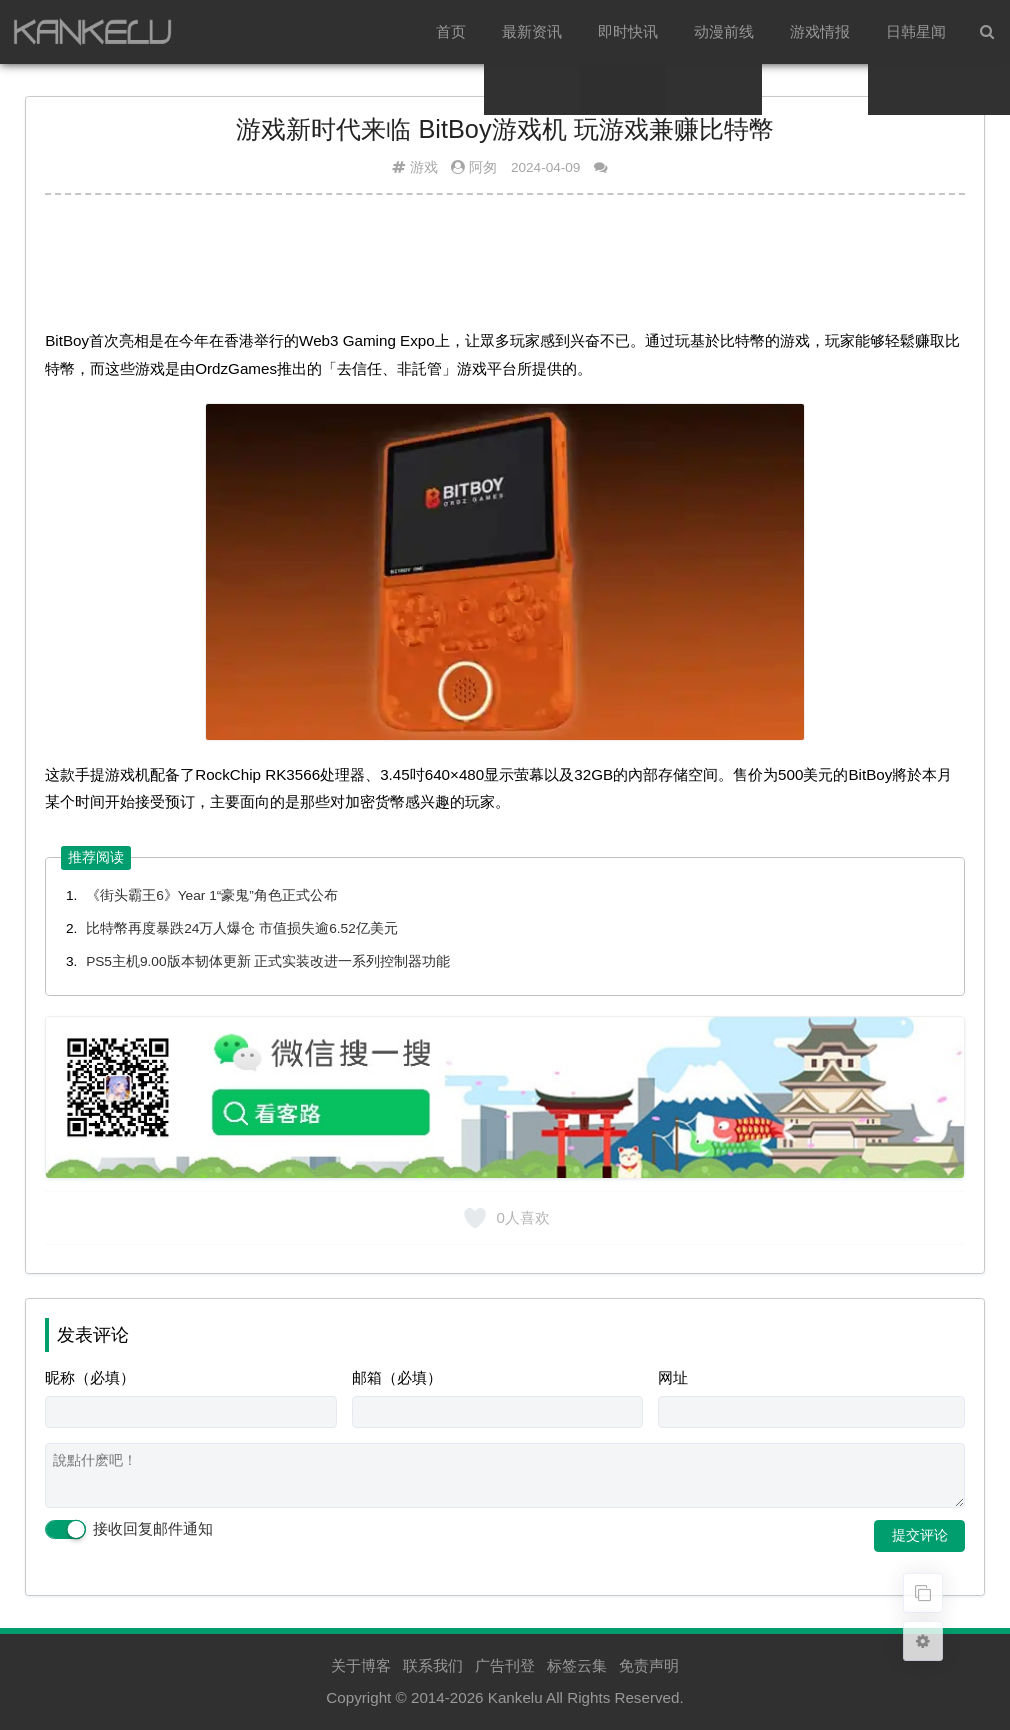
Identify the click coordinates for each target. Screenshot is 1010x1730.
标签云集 (577, 1665)
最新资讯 (532, 31)
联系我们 (433, 1665)
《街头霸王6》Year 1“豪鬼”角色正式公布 (212, 895)
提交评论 (920, 1535)
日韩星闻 (916, 31)
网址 (673, 1377)
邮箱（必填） (397, 1377)
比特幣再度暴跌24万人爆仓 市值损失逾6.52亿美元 (242, 928)
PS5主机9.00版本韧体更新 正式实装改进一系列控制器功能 (268, 961)
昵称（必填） (90, 1377)
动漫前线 (724, 31)
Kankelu (515, 1697)
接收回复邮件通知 (129, 1530)
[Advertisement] (505, 259)
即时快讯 (628, 31)
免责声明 (649, 1665)
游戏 (424, 167)
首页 (451, 31)
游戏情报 (820, 31)
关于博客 (361, 1665)
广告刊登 (505, 1665)
